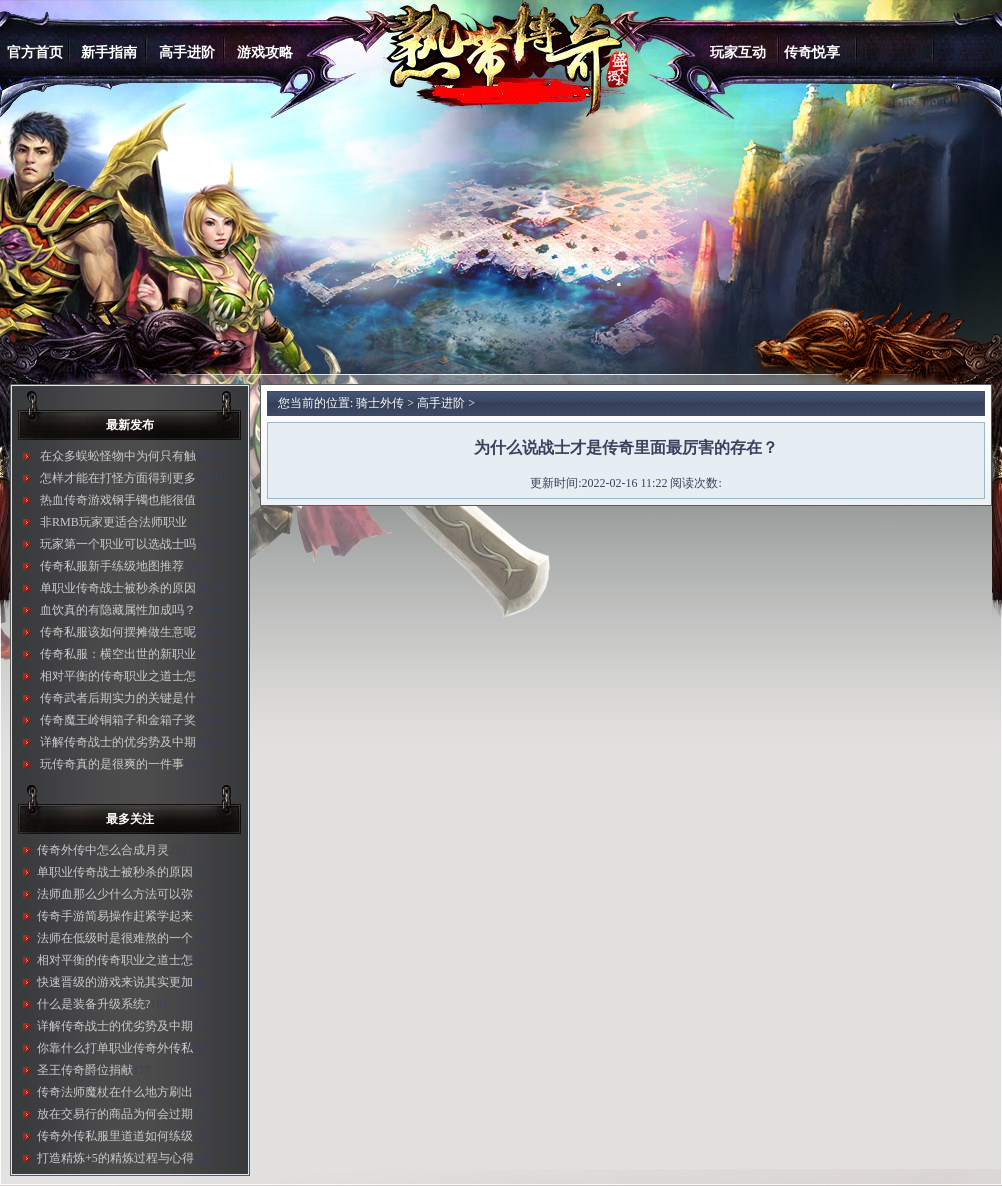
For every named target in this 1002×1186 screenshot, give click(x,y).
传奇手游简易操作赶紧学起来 (115, 916)
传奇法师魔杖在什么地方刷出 (115, 1092)
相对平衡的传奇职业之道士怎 (118, 676)
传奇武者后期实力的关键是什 (118, 698)
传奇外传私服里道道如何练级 (115, 1136)
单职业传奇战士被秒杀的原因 (118, 588)
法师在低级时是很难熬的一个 (115, 938)
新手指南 (109, 52)
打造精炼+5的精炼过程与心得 (115, 1158)
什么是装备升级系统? (93, 1004)
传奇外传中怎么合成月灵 (103, 850)
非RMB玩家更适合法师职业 (113, 522)
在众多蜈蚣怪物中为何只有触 (118, 456)
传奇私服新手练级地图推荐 (112, 566)
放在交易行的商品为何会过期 (115, 1114)
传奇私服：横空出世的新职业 (118, 654)
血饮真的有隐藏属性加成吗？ (118, 610)
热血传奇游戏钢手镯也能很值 (118, 500)
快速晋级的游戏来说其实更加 (115, 982)
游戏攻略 (265, 52)
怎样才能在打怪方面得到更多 (118, 478)
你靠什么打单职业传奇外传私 (115, 1048)
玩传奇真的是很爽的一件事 (112, 764)
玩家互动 (738, 52)
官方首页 (35, 52)
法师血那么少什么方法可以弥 (115, 894)
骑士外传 (380, 403)
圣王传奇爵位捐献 (85, 1070)
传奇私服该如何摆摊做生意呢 (118, 632)
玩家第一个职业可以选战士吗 (118, 544)
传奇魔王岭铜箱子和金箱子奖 (118, 720)
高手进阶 (187, 52)
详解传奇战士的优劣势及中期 (118, 742)
